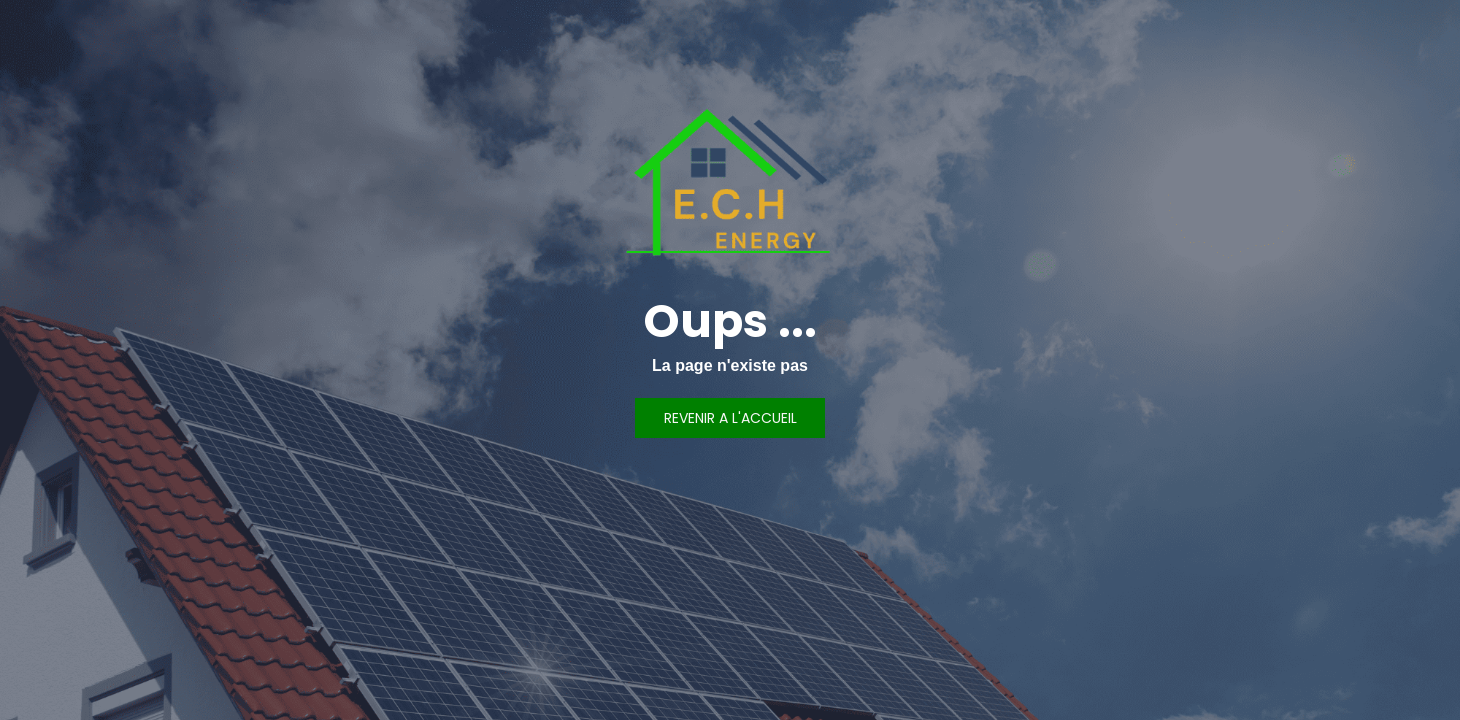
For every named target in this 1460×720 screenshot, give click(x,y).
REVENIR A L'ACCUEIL (730, 418)
